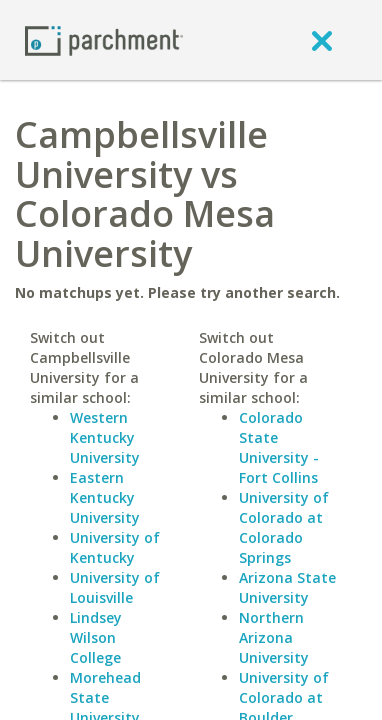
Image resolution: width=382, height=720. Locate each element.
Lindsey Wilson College (96, 637)
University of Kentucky (115, 547)
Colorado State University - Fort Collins (279, 447)
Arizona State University (287, 587)
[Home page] (104, 39)
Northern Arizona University (274, 637)
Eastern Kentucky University (105, 497)
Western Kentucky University (105, 437)
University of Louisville (115, 587)
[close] (322, 40)
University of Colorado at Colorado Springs (284, 527)
